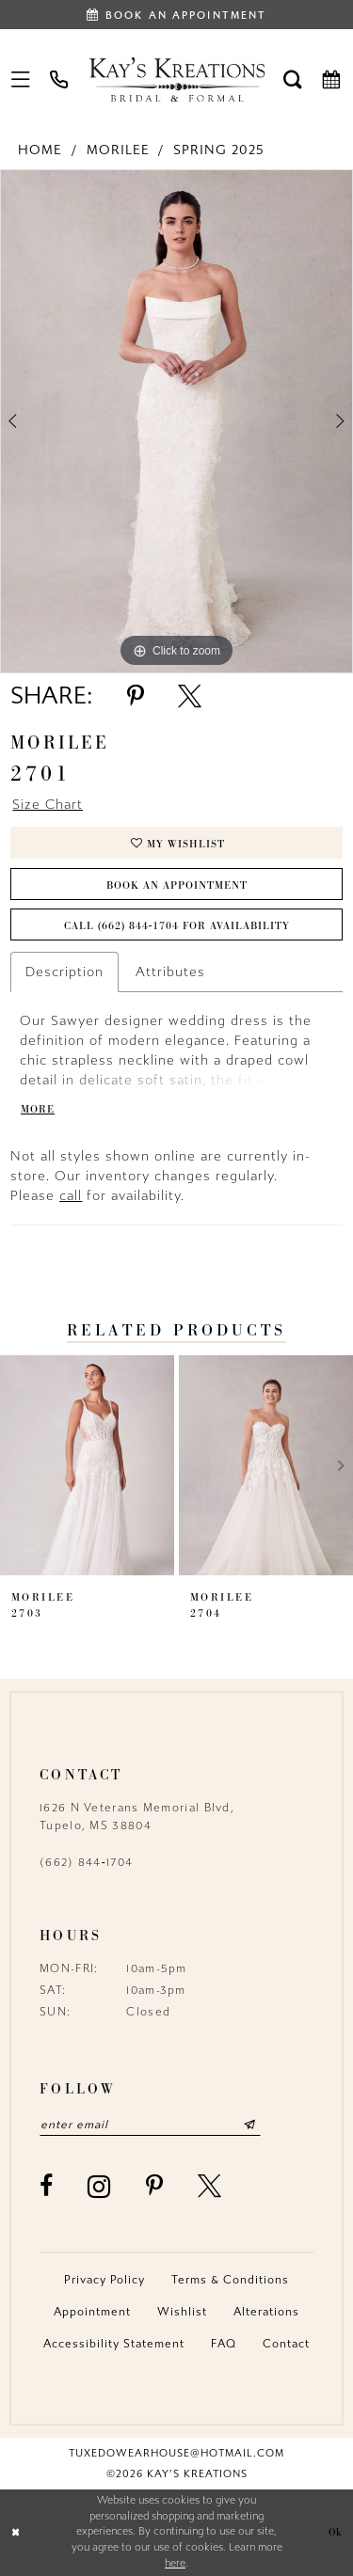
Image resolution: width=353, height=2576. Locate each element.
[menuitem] (21, 79)
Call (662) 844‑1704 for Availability (177, 925)
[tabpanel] (176, 421)
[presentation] (87, 1466)
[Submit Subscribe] (250, 2124)
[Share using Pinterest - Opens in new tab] (135, 696)
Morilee (118, 150)
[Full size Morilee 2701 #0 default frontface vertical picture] (176, 421)
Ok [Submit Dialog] (336, 2532)
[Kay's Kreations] (176, 79)
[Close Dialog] (16, 2532)
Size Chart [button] (47, 805)
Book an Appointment (177, 885)
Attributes (170, 972)
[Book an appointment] (176, 14)
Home (40, 150)
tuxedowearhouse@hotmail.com (176, 2453)
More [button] (38, 1108)
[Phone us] (59, 79)
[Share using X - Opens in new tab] (189, 696)
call (70, 1196)
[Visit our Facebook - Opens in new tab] (47, 2186)
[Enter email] (150, 2124)
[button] (21, 79)
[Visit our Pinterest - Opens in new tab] (155, 2186)
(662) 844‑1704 (86, 1862)
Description (64, 972)
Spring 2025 (219, 150)
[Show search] (293, 79)
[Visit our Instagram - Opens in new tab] (99, 2186)
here (175, 2563)
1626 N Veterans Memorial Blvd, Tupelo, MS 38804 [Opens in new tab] (137, 1816)
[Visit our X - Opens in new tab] (210, 2186)
